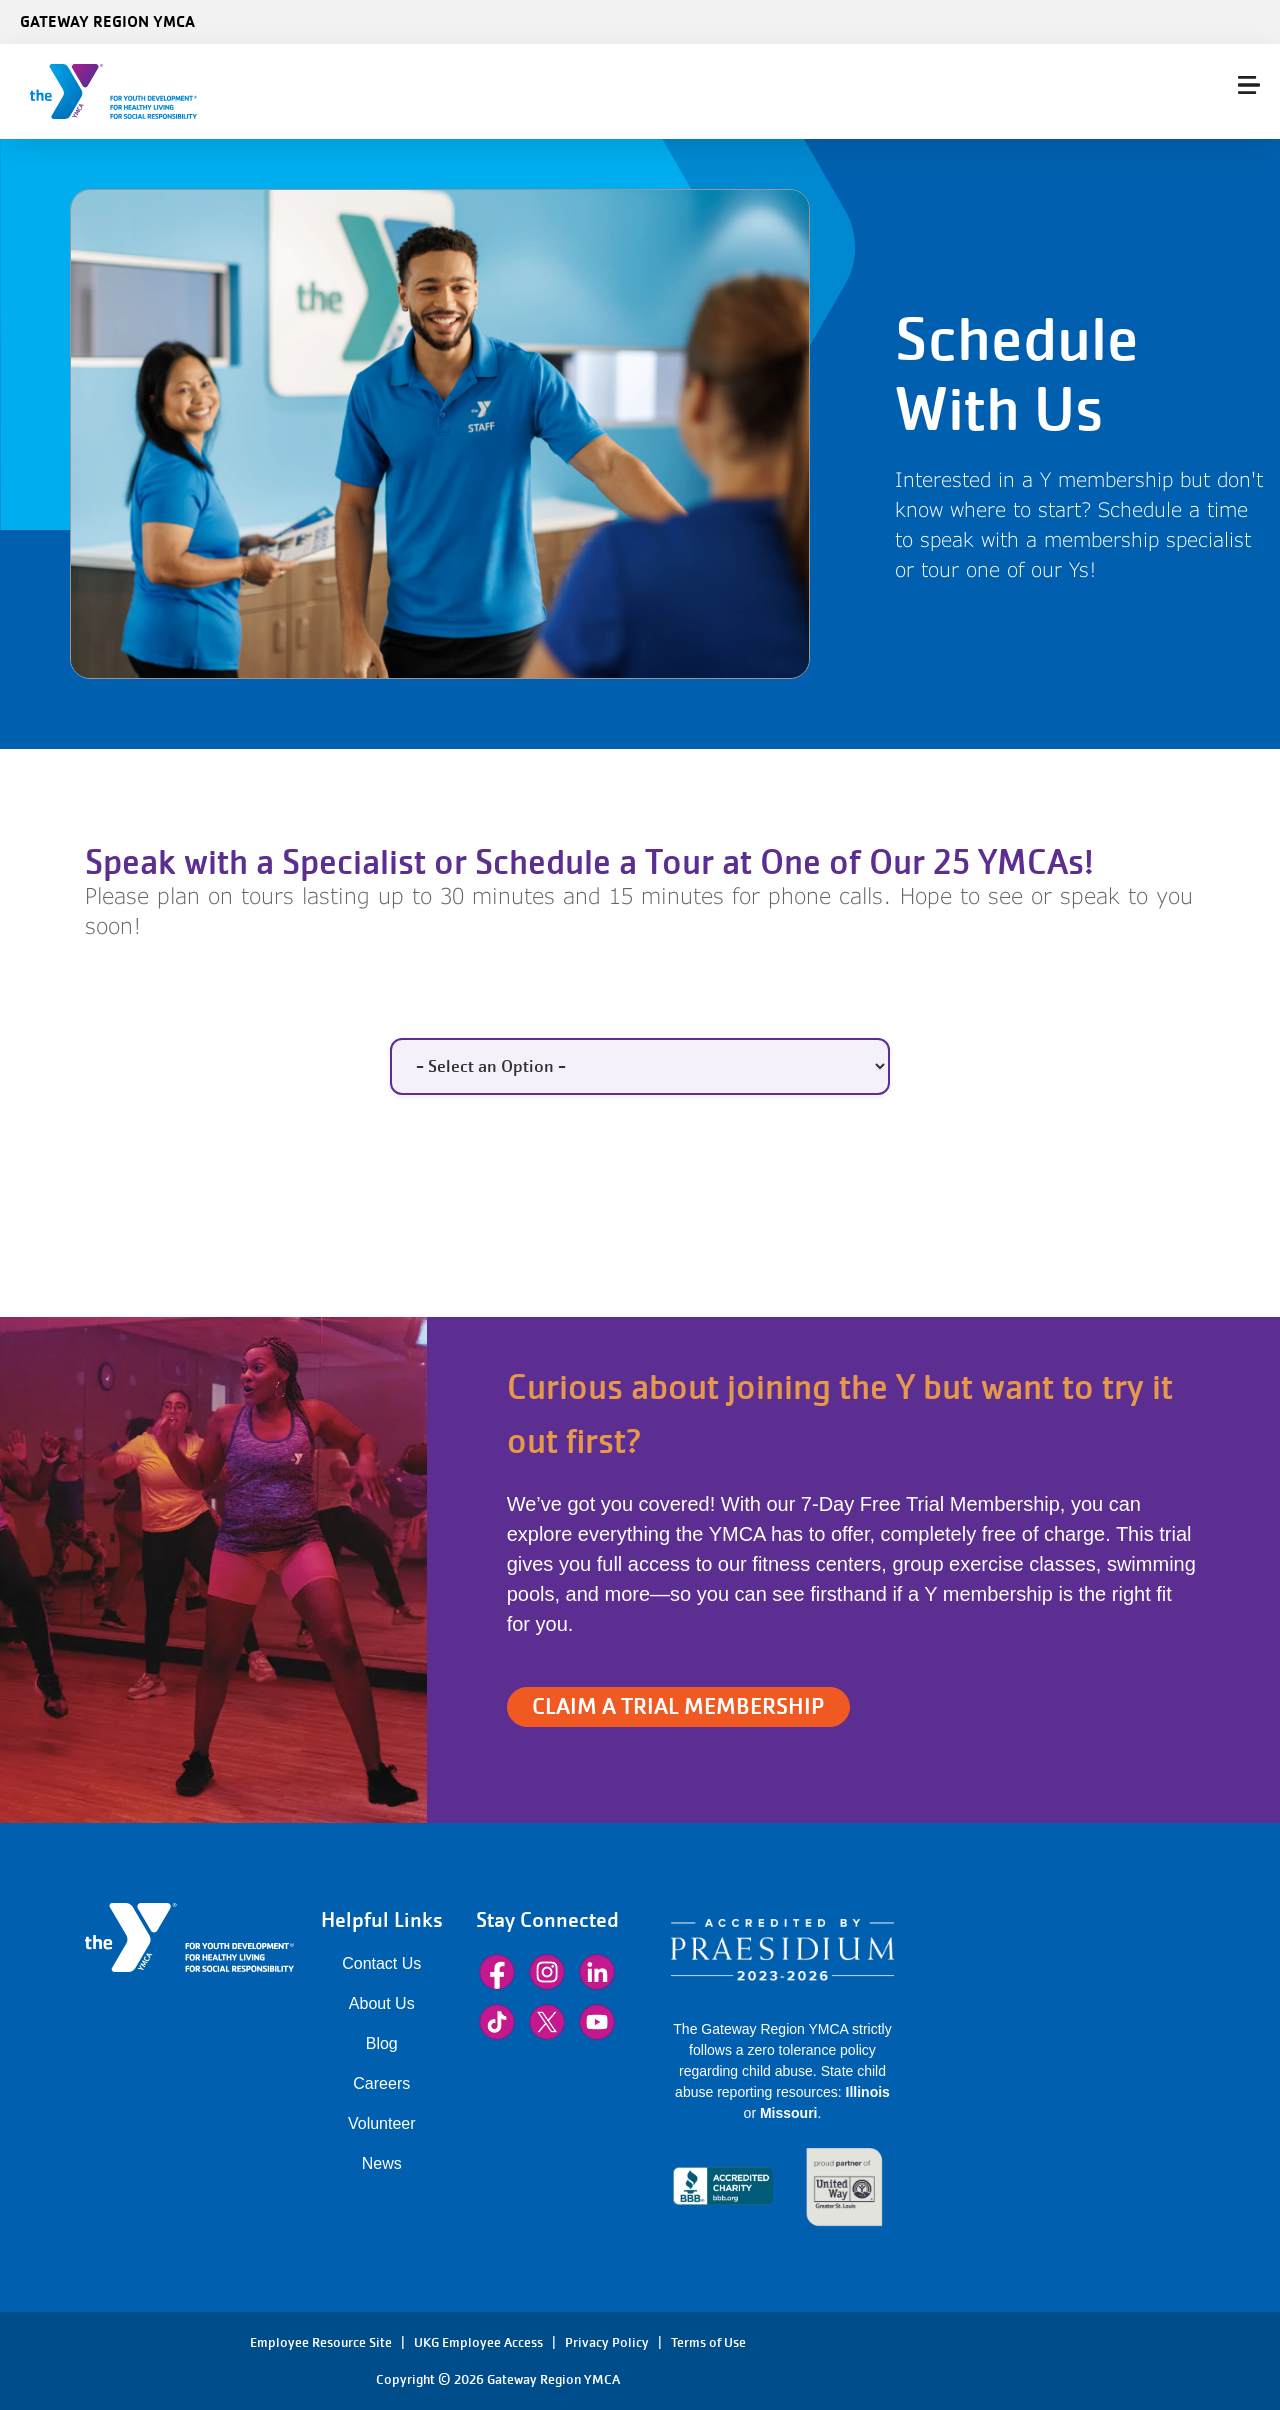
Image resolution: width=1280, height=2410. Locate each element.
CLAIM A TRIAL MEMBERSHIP (678, 1706)
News (382, 2163)
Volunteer (382, 2123)
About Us (382, 2003)
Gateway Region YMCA (107, 21)
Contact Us (381, 1963)
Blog (382, 2043)
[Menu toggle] (1249, 85)
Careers (381, 2083)
